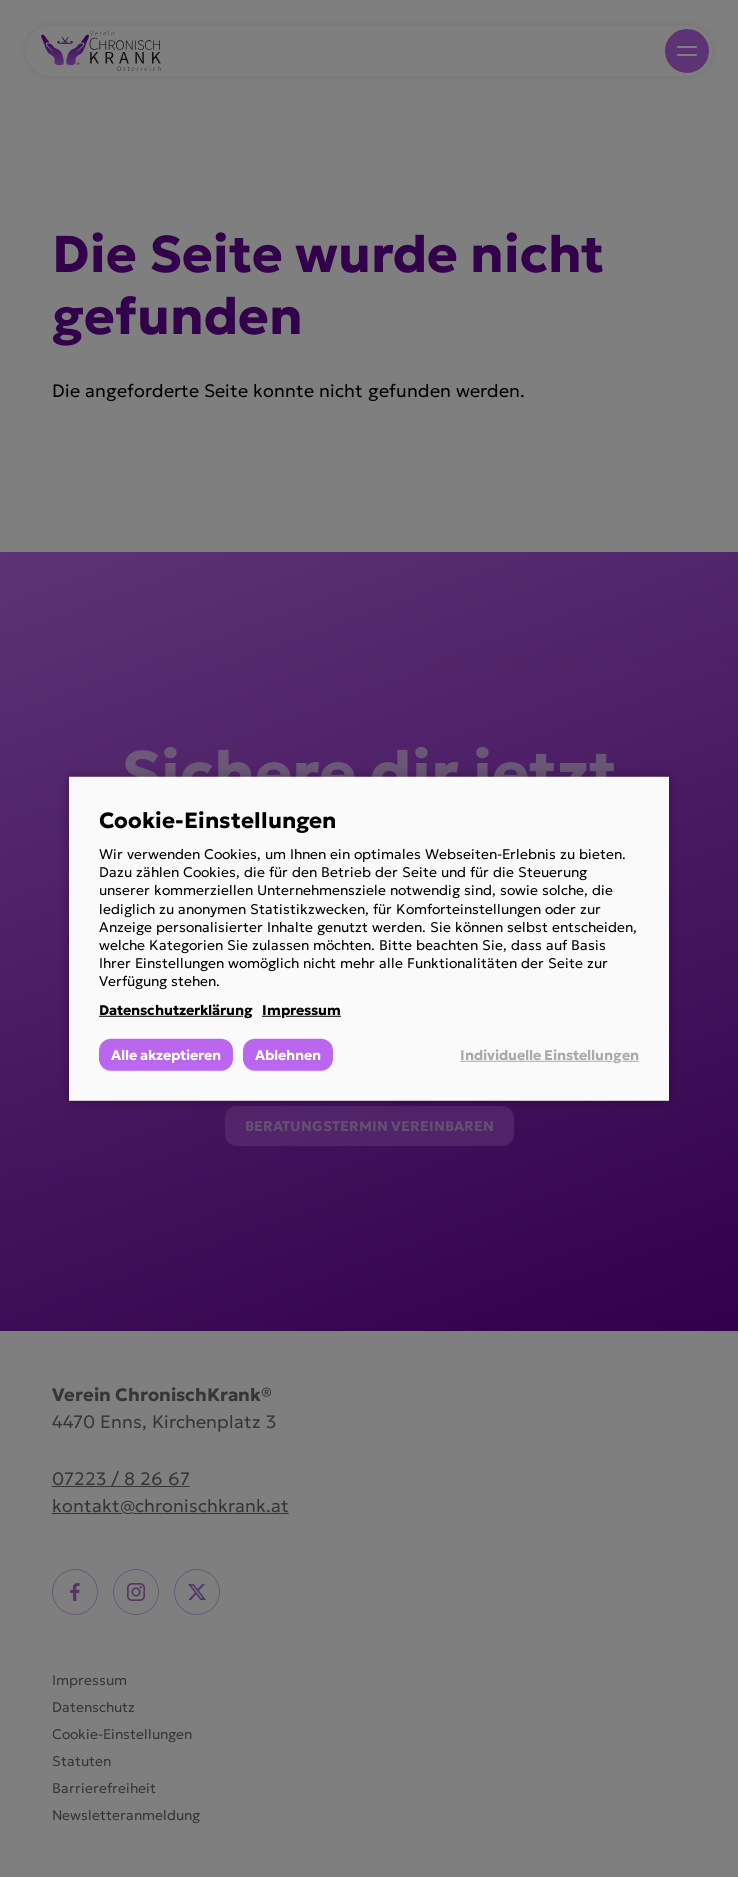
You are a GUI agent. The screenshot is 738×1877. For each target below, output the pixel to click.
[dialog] (369, 938)
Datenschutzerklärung (176, 1009)
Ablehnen (288, 1055)
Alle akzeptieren (166, 1055)
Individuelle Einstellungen (549, 1055)
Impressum (301, 1009)
